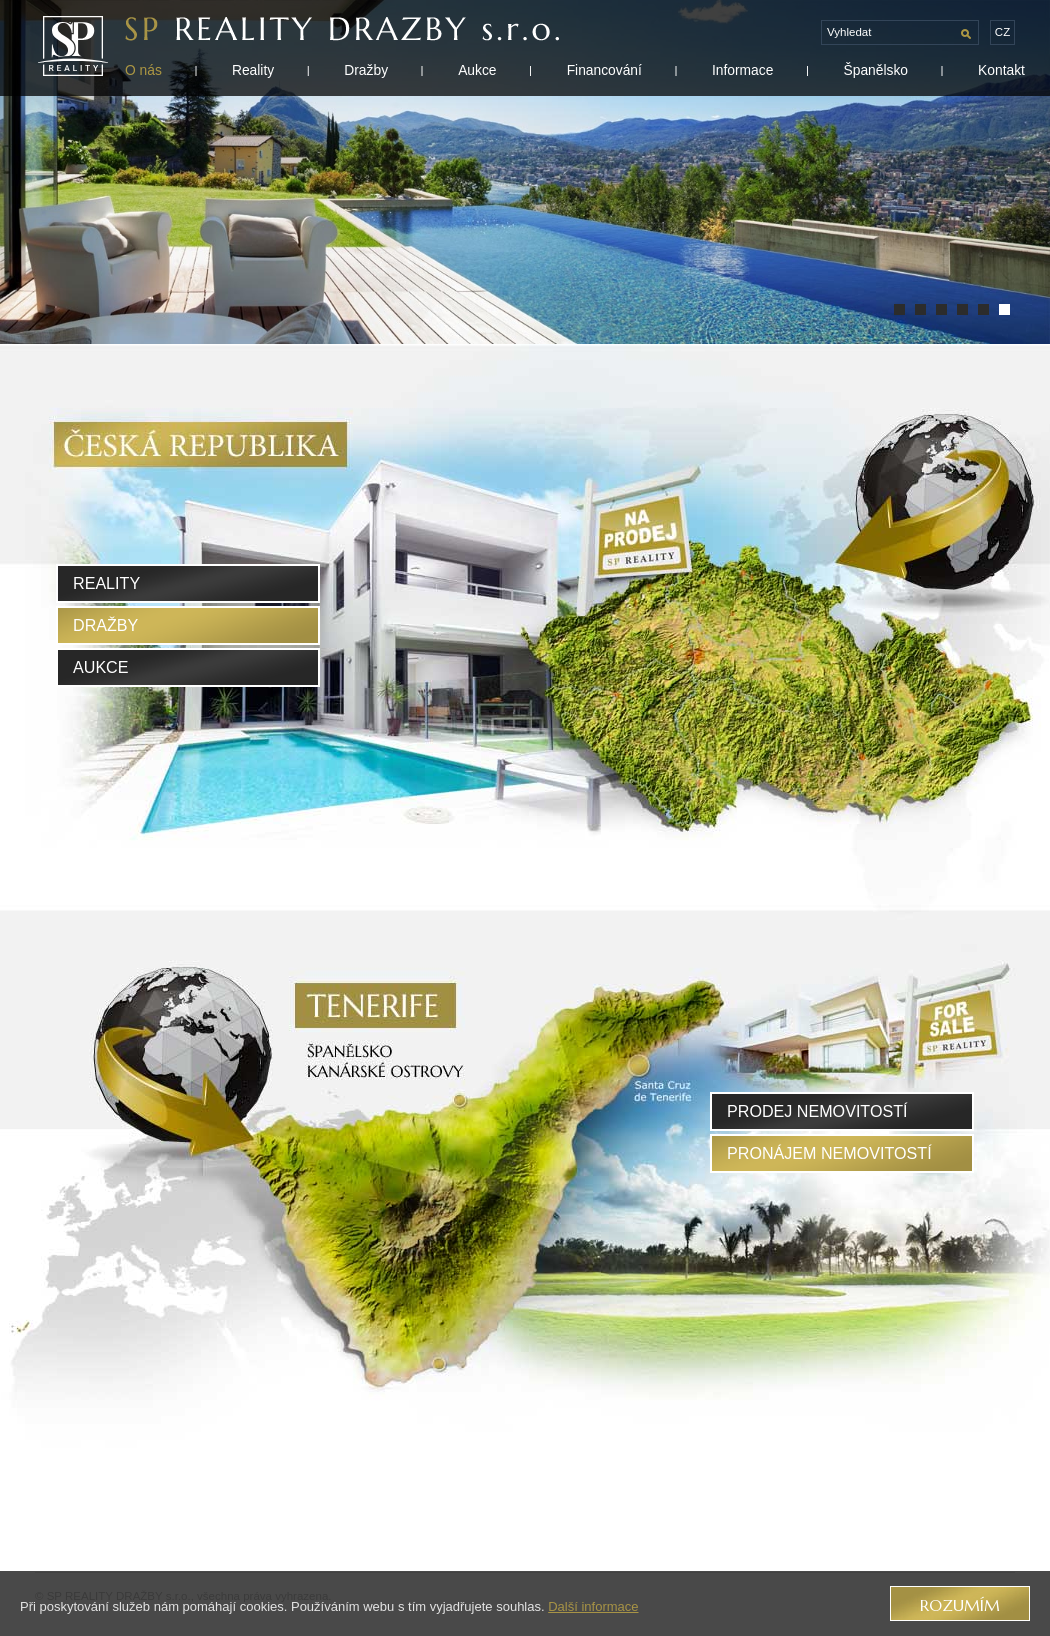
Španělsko (875, 70)
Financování (604, 70)
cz (1002, 32)
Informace (742, 70)
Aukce (477, 70)
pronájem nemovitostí (829, 1153)
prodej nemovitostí (817, 1111)
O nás (143, 70)
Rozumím (960, 1605)
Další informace (593, 1606)
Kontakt (1001, 70)
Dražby (366, 70)
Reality (253, 70)
